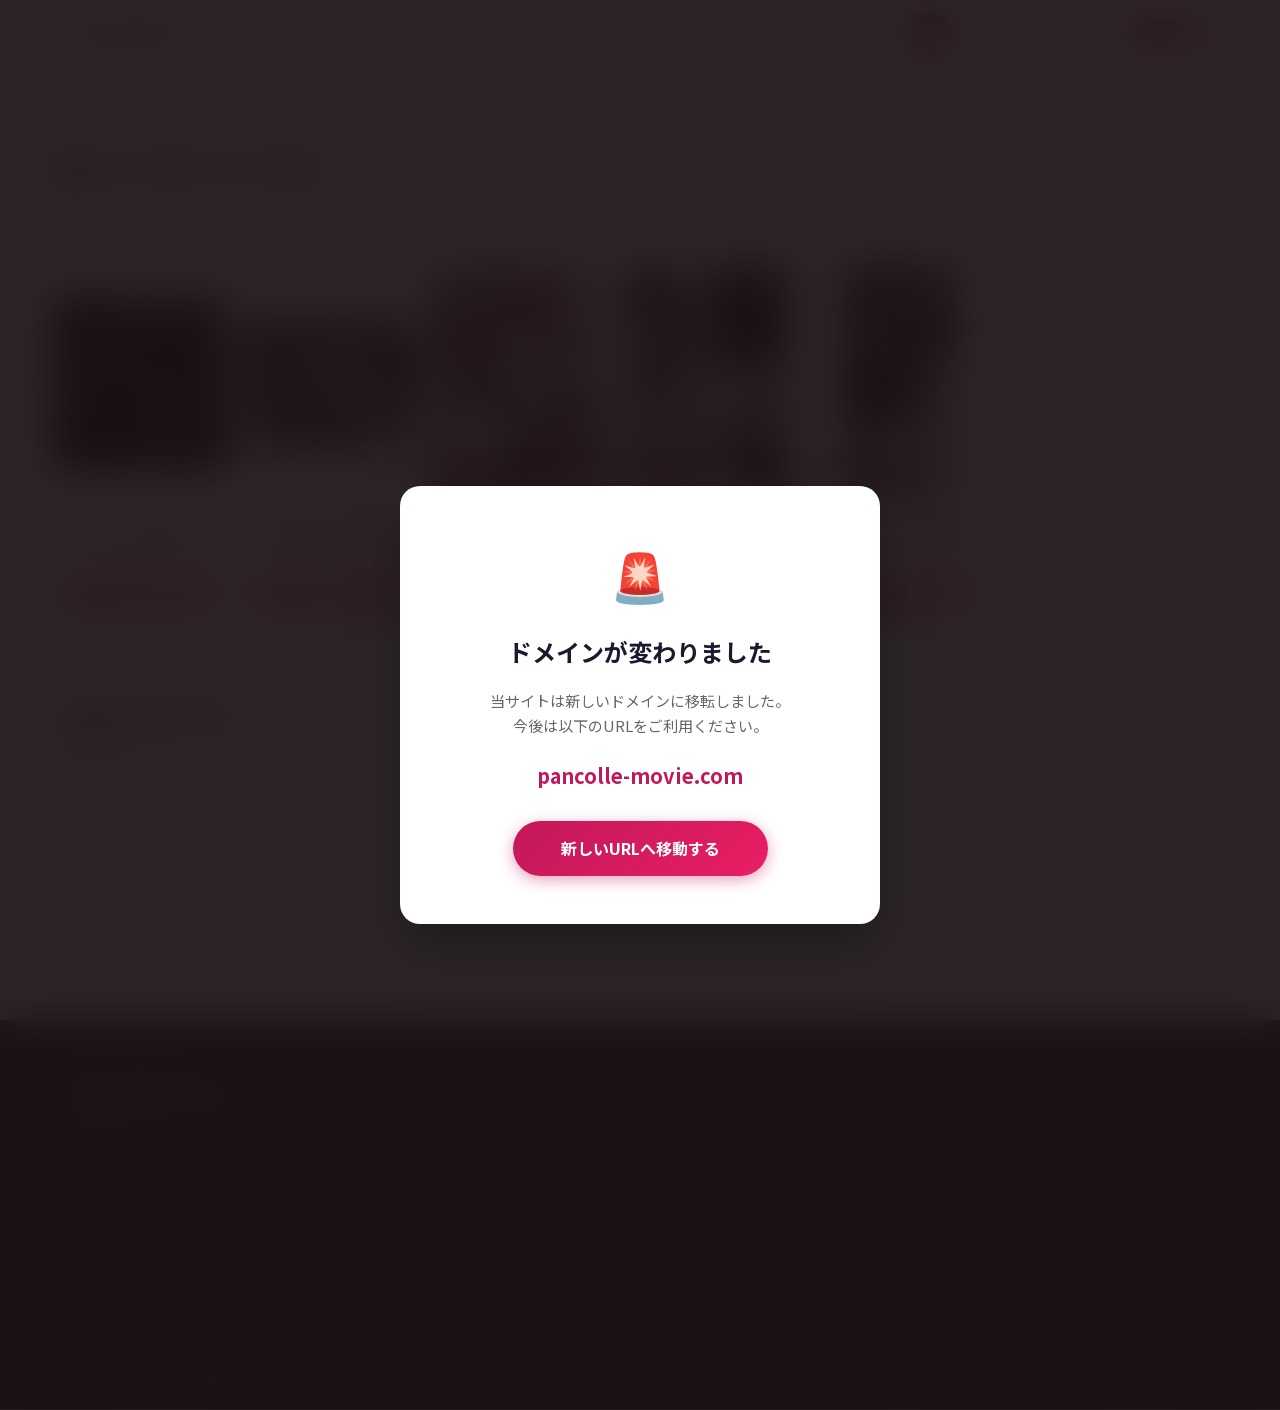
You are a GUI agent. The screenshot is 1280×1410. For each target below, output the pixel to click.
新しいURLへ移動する (640, 848)
